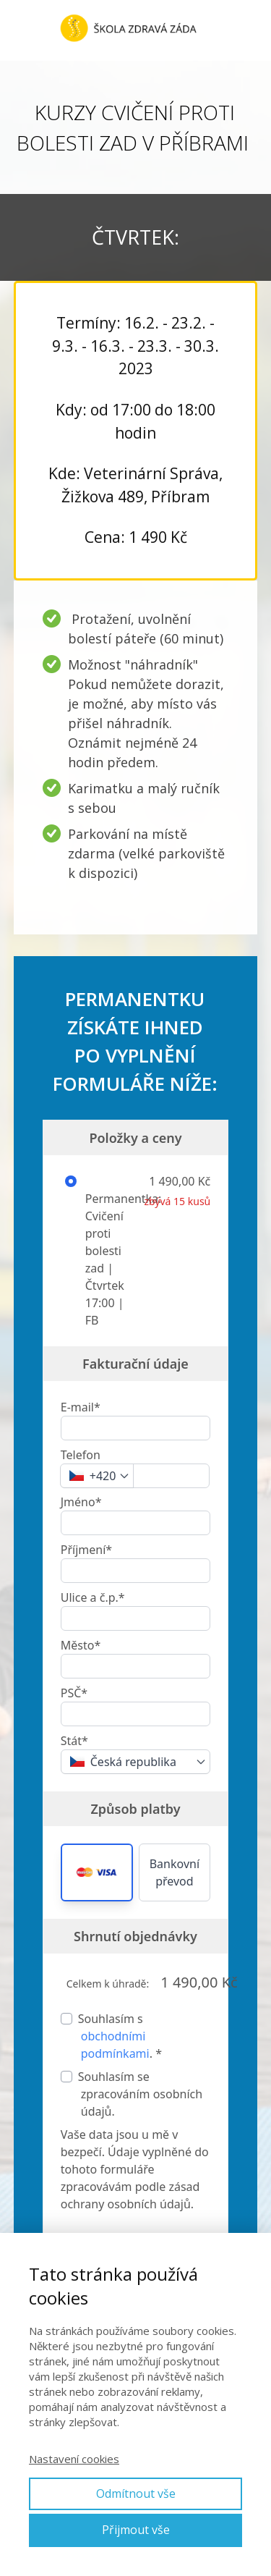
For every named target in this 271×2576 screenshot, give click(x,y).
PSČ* (74, 1693)
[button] (97, 1872)
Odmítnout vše (136, 2493)
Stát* (74, 1741)
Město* (80, 1645)
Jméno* (81, 1502)
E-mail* (80, 1407)
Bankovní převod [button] (174, 1872)
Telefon (80, 1455)
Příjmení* (86, 1550)
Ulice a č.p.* (93, 1597)
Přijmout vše (136, 2530)
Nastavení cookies (74, 2459)
